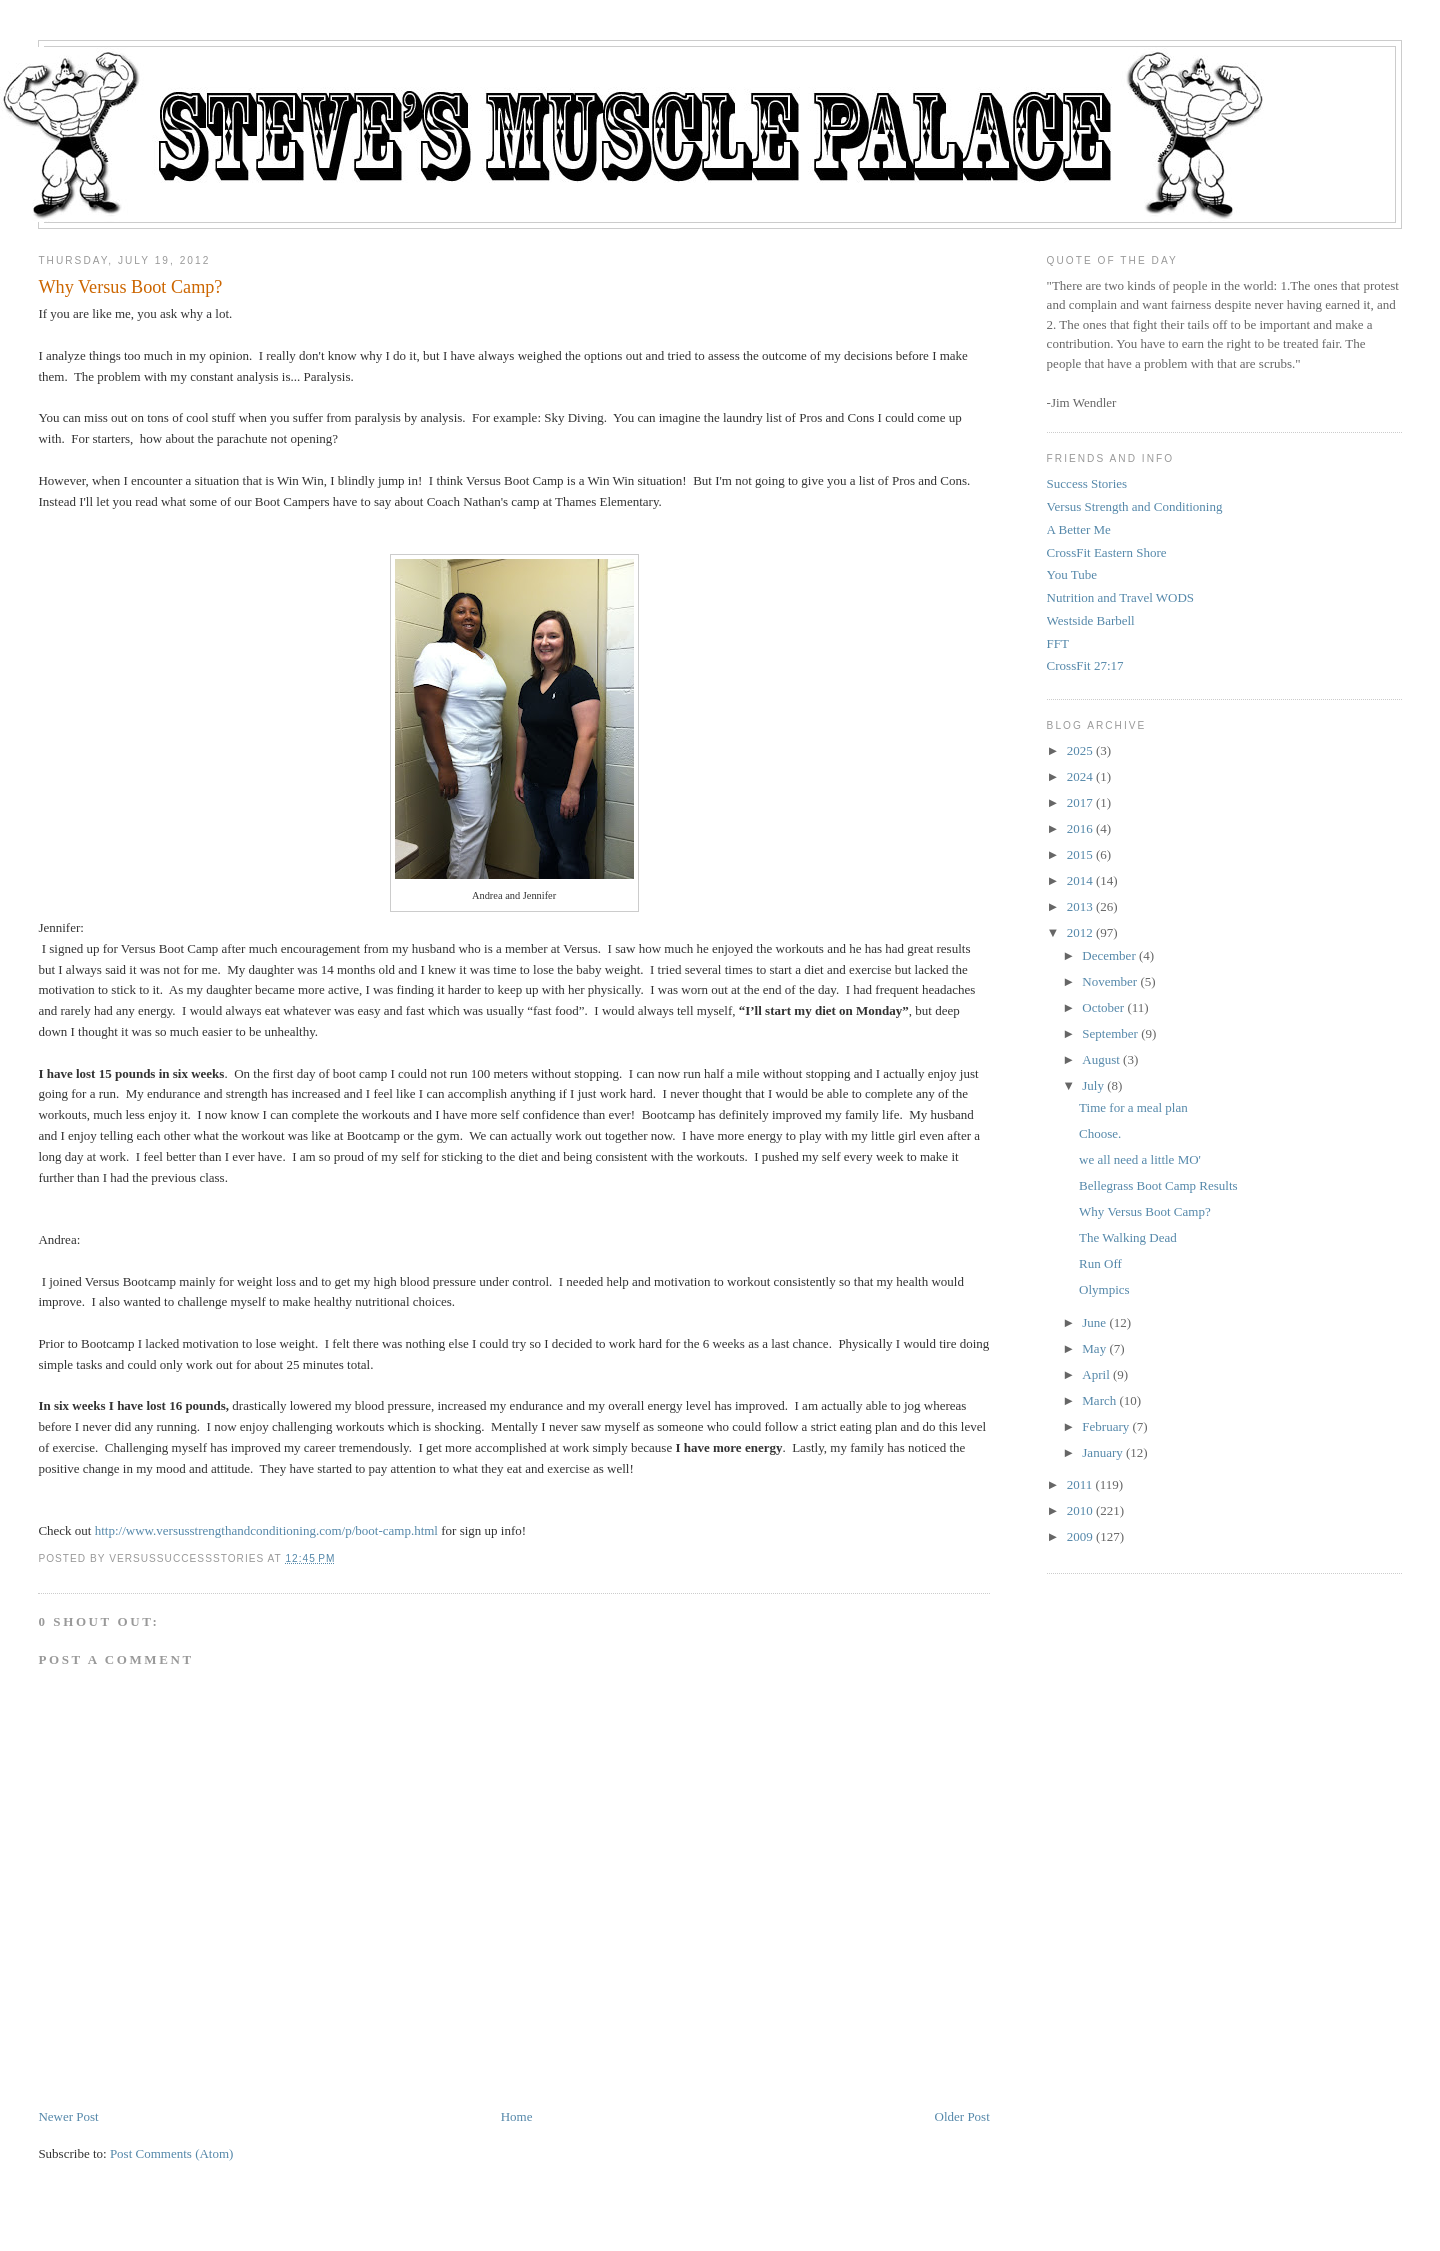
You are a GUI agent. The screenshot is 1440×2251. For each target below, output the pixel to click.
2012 (1080, 932)
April (1095, 1374)
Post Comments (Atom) (172, 2153)
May (1094, 1348)
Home (517, 2116)
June (1094, 1322)
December (1108, 955)
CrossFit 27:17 (1085, 665)
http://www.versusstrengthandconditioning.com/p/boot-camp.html (266, 1530)
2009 (1080, 1536)
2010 (1080, 1510)
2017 (1080, 802)
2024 (1080, 776)
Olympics (1104, 1289)
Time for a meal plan (1133, 1107)
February (1105, 1426)
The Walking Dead (1128, 1237)
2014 (1080, 880)
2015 (1080, 854)
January (1102, 1452)
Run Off (1100, 1263)
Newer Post (68, 2116)
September (1110, 1033)
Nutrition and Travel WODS (1120, 597)
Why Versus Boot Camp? (130, 287)
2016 (1080, 828)
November (1109, 981)
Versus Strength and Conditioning (1135, 506)
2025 (1080, 750)
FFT (1058, 643)
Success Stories (1087, 483)
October (1103, 1007)
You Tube (1072, 574)
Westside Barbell (1091, 620)
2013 (1080, 906)
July (1093, 1085)
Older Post (962, 2116)
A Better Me (1079, 529)
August (1101, 1059)
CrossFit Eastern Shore (1107, 552)
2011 (1080, 1484)
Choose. (1100, 1133)
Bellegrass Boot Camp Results (1158, 1185)
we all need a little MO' (1140, 1159)
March (1099, 1400)
